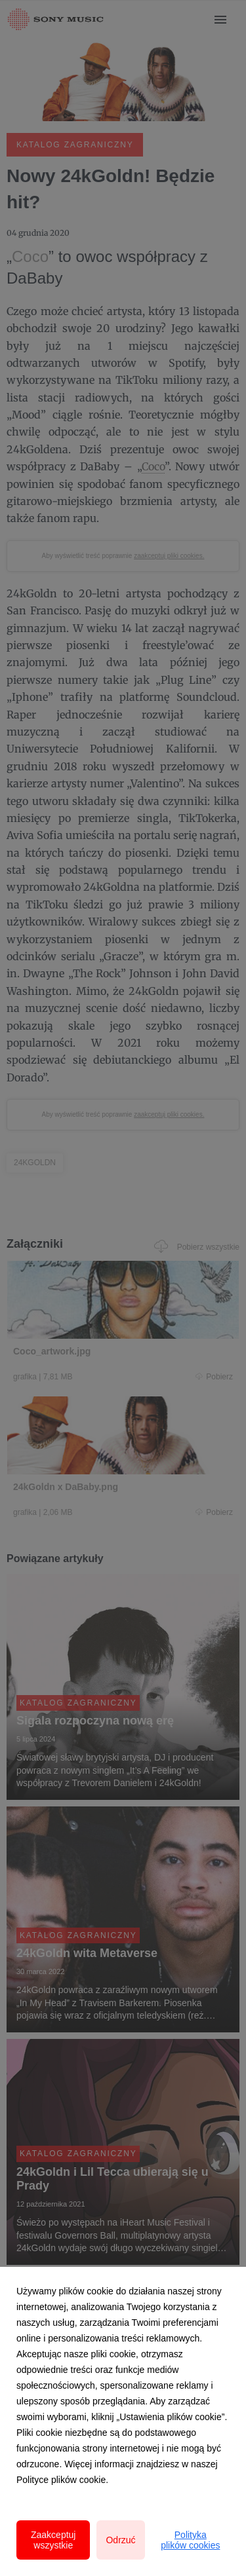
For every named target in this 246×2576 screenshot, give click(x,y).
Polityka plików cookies (190, 2539)
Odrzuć (120, 2540)
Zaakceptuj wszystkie (53, 2539)
